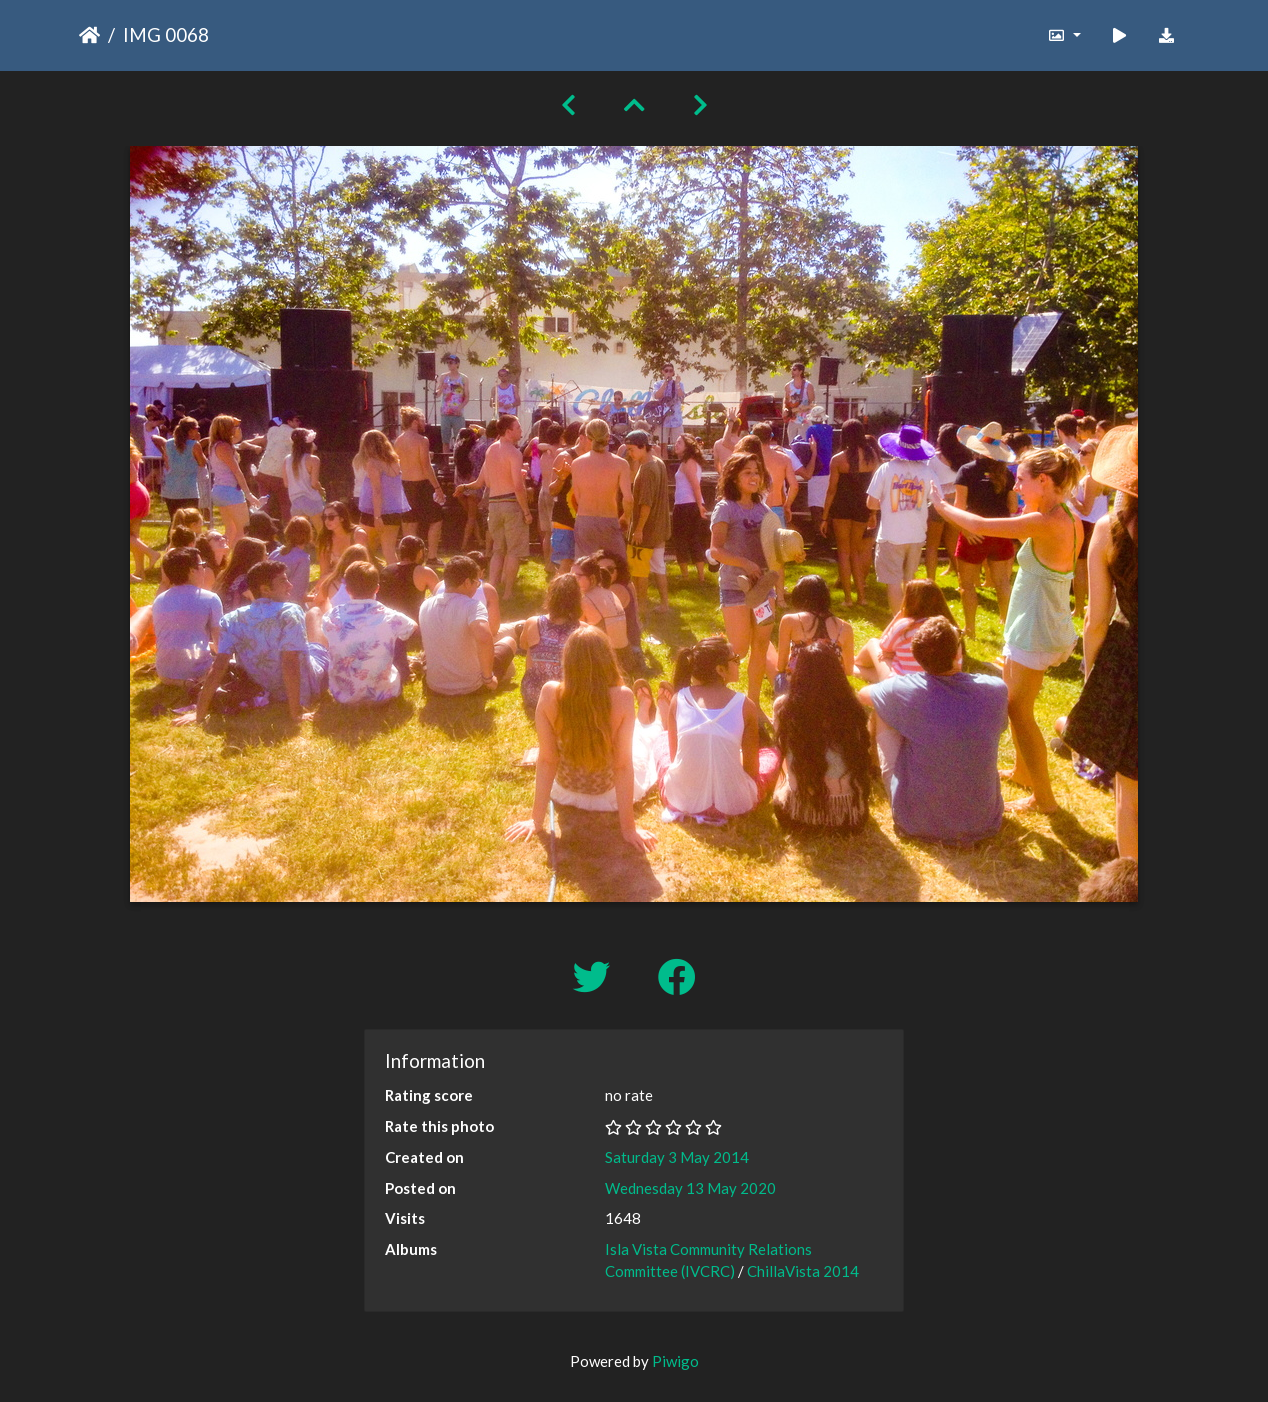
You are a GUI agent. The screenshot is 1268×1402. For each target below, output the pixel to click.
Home (89, 35)
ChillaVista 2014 (803, 1271)
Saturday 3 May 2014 (677, 1157)
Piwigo (675, 1361)
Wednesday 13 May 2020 (690, 1188)
